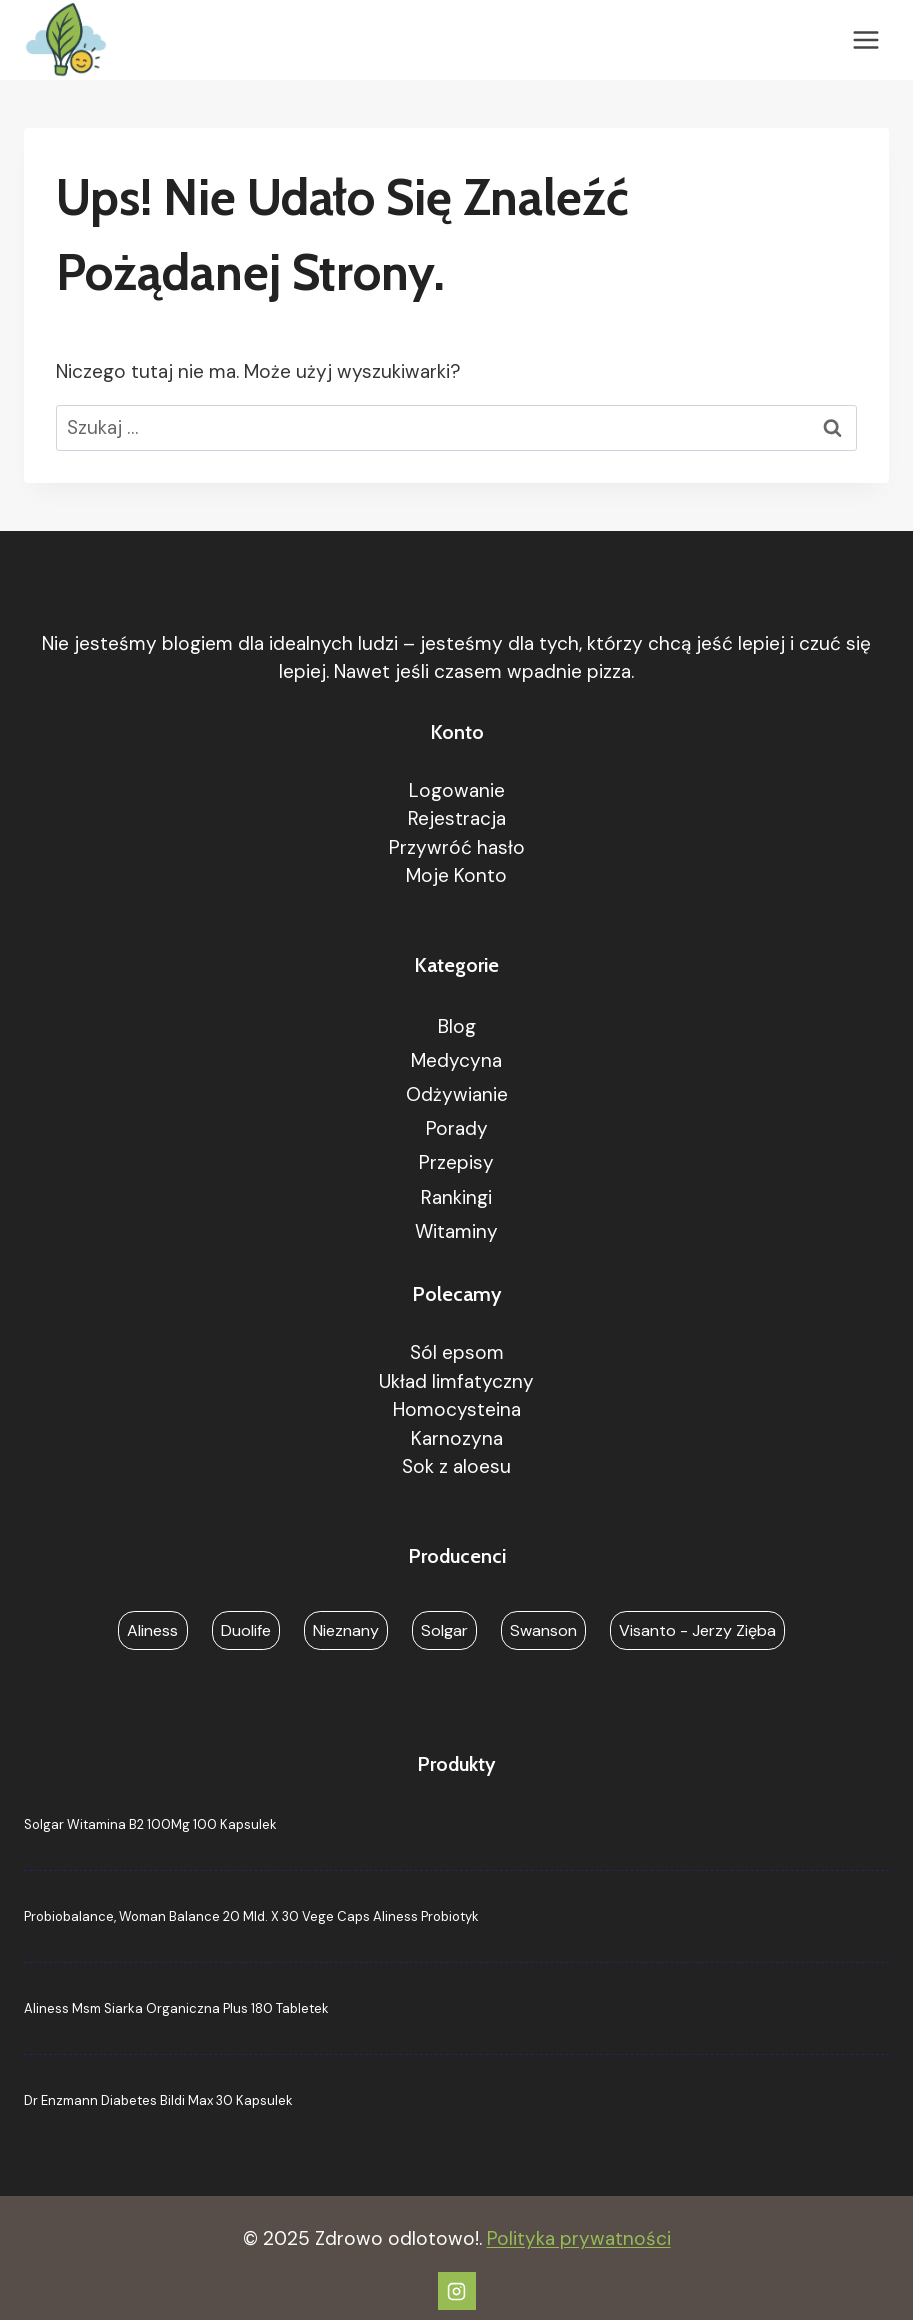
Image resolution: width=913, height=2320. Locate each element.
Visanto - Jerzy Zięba (697, 1630)
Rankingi (456, 1197)
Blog (457, 1026)
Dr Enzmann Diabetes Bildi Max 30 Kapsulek (158, 2100)
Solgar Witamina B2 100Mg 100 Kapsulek (150, 1824)
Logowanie (457, 790)
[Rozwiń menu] (865, 39)
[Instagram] (457, 2291)
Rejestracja (457, 818)
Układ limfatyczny (456, 1381)
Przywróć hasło (457, 847)
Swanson (543, 1630)
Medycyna (456, 1060)
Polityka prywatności (579, 2238)
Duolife (246, 1630)
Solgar (444, 1630)
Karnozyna (457, 1438)
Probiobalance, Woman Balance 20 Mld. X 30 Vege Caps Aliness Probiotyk (251, 1916)
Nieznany (346, 1630)
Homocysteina (457, 1409)
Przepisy (456, 1162)
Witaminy (456, 1231)
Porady (457, 1128)
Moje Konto (456, 875)
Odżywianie (457, 1094)
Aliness (152, 1630)
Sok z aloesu (456, 1466)
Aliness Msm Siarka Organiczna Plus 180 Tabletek (176, 2008)
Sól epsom (457, 1352)
